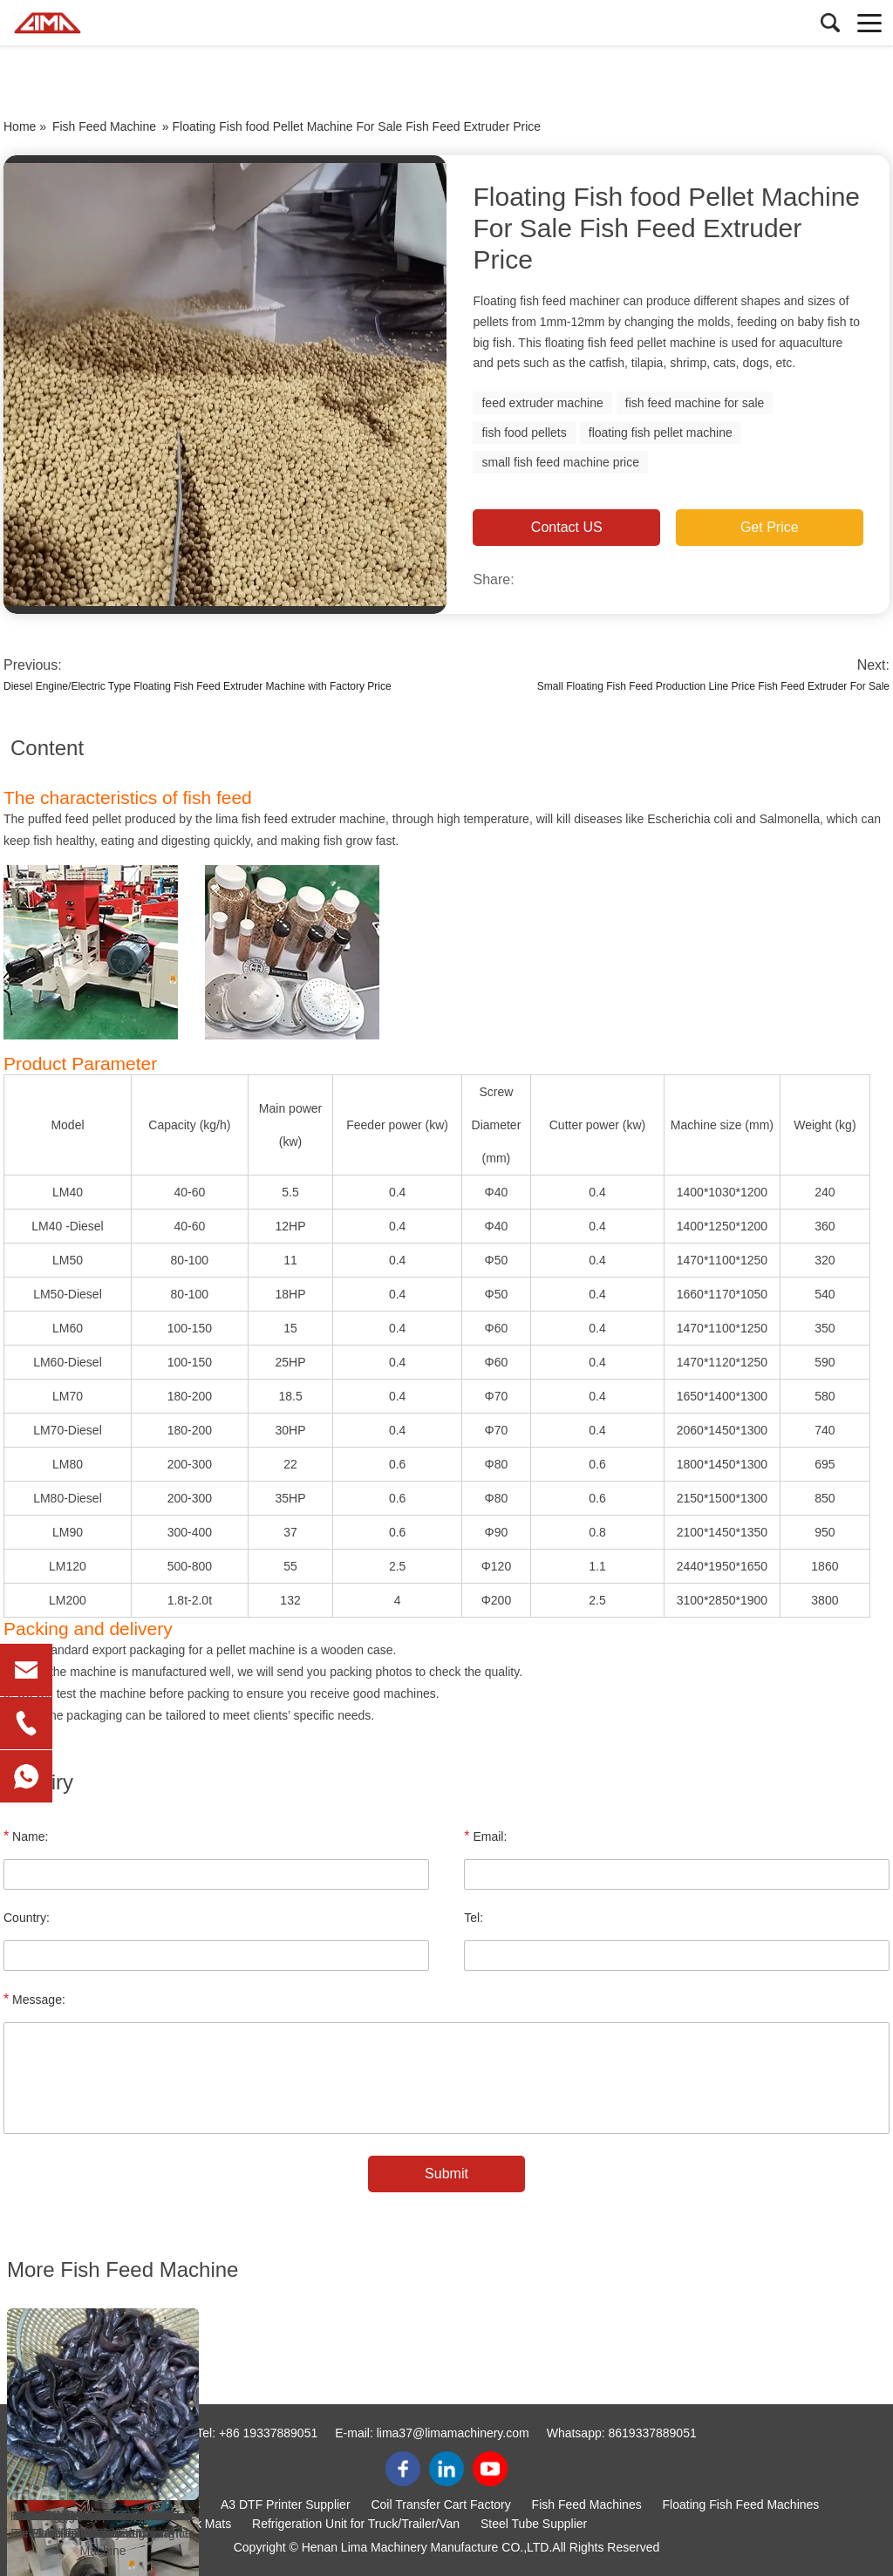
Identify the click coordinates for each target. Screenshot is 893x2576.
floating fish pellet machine (661, 433)
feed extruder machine (542, 403)
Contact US (567, 527)
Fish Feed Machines (587, 2504)
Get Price (769, 527)
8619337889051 (653, 2433)
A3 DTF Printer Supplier (286, 2504)
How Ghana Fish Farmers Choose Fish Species (102, 2524)
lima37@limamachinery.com (453, 2433)
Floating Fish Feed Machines (741, 2504)
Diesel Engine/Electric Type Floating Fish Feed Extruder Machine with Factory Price (197, 686)
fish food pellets (523, 433)
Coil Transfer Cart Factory (440, 2504)
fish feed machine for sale (695, 403)
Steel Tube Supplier (534, 2524)
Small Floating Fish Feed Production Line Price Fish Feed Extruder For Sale (713, 686)
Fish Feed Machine (104, 126)
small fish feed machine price (560, 462)
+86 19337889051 (268, 2433)
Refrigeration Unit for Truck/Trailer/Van (356, 2524)
